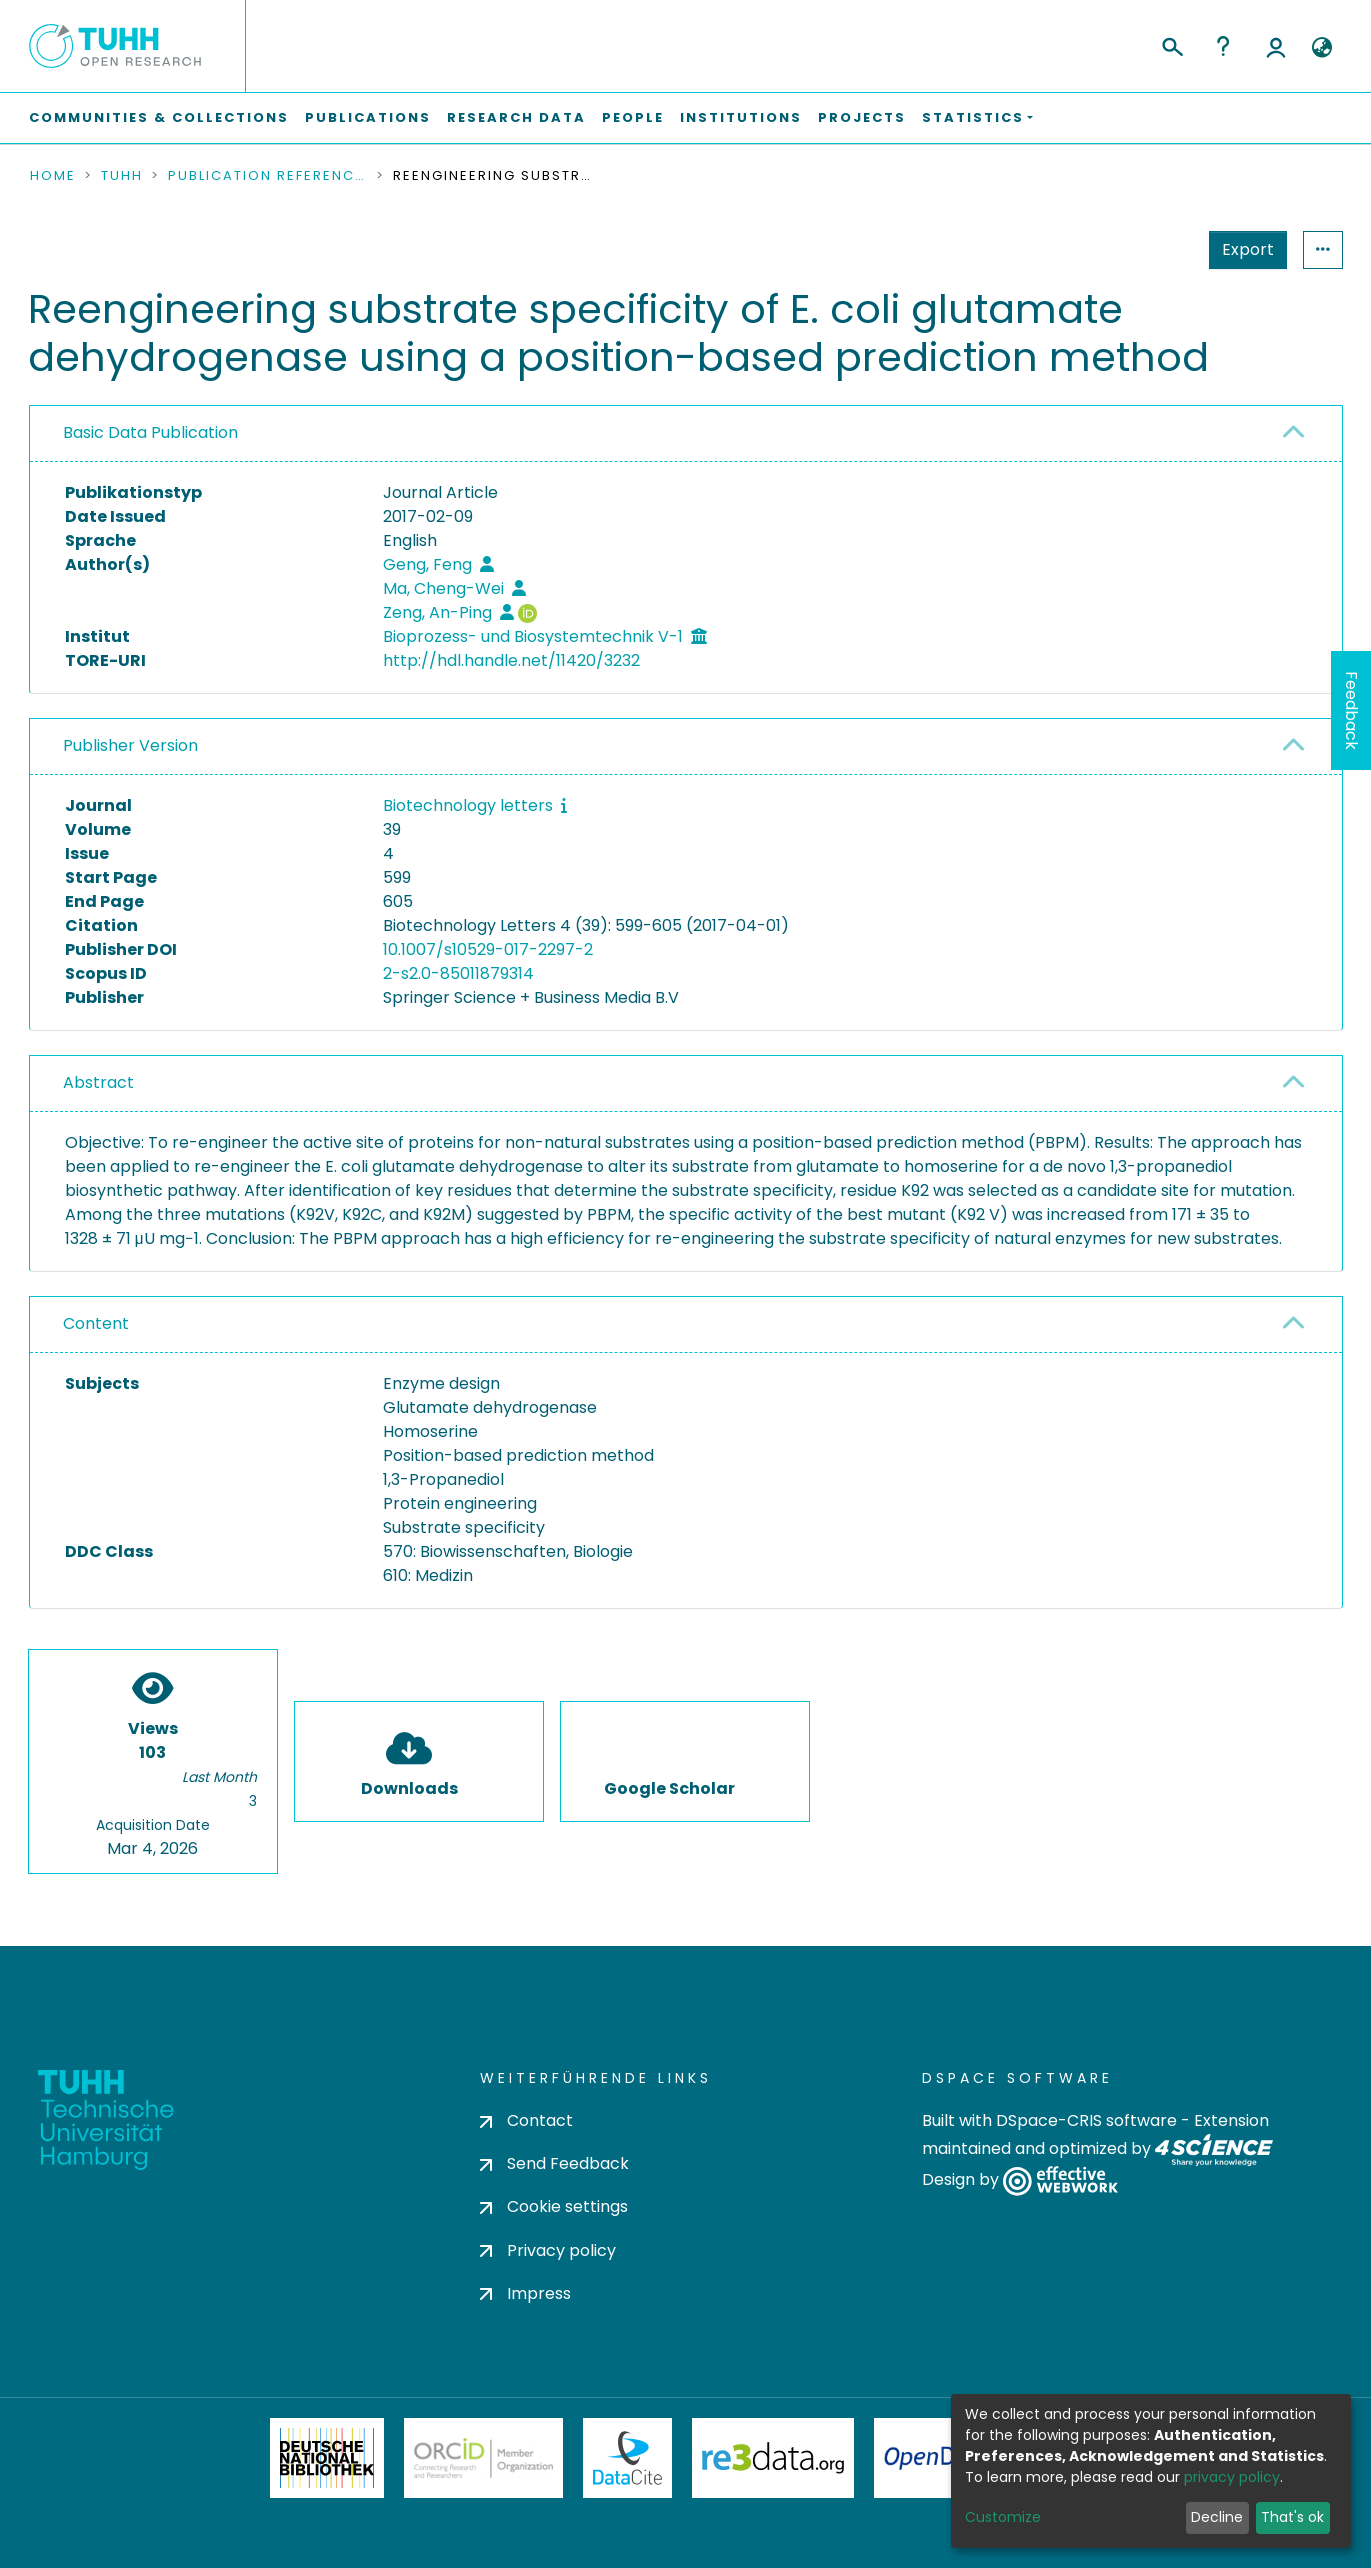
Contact (526, 2120)
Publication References (268, 176)
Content (96, 1323)
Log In (1276, 46)
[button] (1322, 48)
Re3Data (773, 2458)
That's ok (1292, 2517)
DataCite (627, 2458)
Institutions (741, 117)
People (633, 117)
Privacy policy (548, 2250)
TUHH (122, 176)
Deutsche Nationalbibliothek (327, 2458)
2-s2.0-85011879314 (458, 973)
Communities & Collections (159, 117)
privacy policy (1232, 2477)
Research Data (516, 117)
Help (1223, 46)
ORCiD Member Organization (484, 2458)
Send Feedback (554, 2163)
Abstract (98, 1082)
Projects (862, 117)
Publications (368, 117)
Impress (525, 2293)
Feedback (1351, 710)
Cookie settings (554, 2206)
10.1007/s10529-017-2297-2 (488, 949)
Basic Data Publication (150, 432)
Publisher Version (130, 745)
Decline (1217, 2517)
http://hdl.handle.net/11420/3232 (511, 660)
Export (1248, 249)
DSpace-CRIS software (1086, 2120)
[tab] (686, 434)
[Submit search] (1171, 44)
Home (53, 176)
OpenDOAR (942, 2458)
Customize (1003, 2517)
